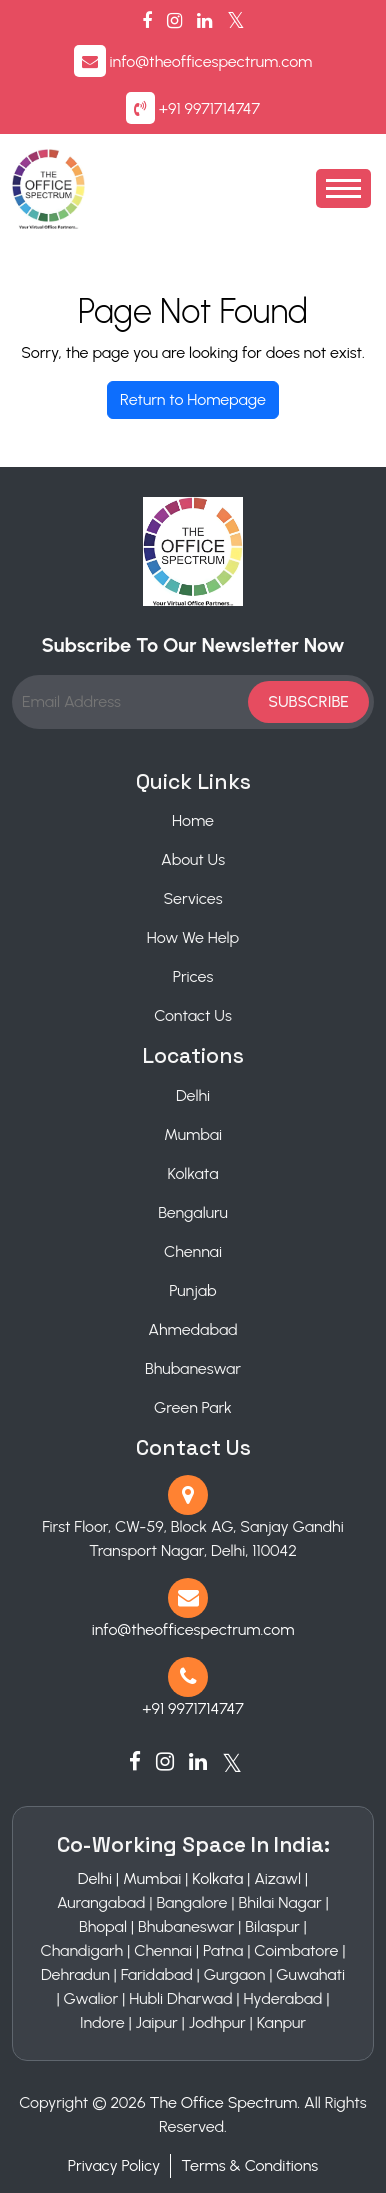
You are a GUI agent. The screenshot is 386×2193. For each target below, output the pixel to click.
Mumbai (193, 1134)
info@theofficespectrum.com (211, 61)
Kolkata (193, 1173)
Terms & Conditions (249, 2165)
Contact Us (193, 1015)
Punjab (192, 1290)
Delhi (193, 1095)
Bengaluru (193, 1212)
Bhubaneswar (193, 1368)
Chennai (193, 1251)
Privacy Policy (114, 2165)
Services (192, 898)
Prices (193, 976)
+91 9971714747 (209, 108)
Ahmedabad (192, 1329)
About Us (193, 859)
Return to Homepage (193, 399)
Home (193, 820)
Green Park (193, 1407)
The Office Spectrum (223, 2102)
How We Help (193, 937)
